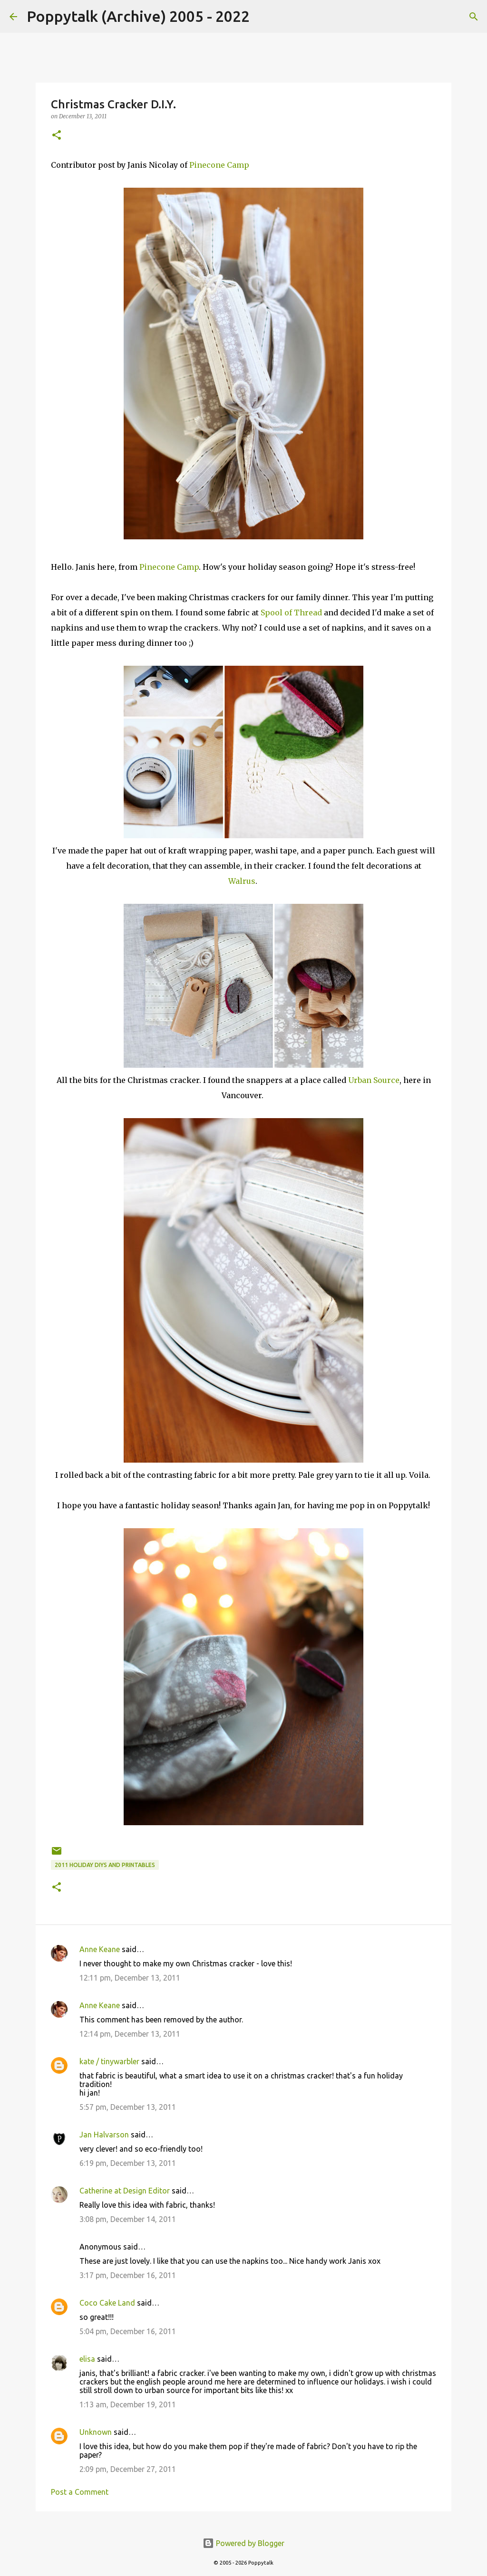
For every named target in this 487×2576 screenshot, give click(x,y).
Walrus (241, 881)
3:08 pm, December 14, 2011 (127, 2219)
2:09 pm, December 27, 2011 (127, 2469)
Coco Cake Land (107, 2302)
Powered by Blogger (243, 2543)
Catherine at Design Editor (124, 2190)
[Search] (263, 16)
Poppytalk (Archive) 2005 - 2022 (138, 16)
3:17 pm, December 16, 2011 (127, 2275)
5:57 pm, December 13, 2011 (127, 2107)
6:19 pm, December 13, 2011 (127, 2163)
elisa (87, 2359)
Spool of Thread (291, 612)
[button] (56, 135)
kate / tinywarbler (109, 2061)
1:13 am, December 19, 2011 (127, 2404)
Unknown (95, 2432)
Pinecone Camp (219, 165)
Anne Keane (99, 1949)
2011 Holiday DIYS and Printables (105, 1865)
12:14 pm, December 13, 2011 (129, 2034)
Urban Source (373, 1080)
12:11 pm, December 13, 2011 (129, 1977)
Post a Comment (79, 2492)
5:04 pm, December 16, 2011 (127, 2331)
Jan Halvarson (104, 2134)
